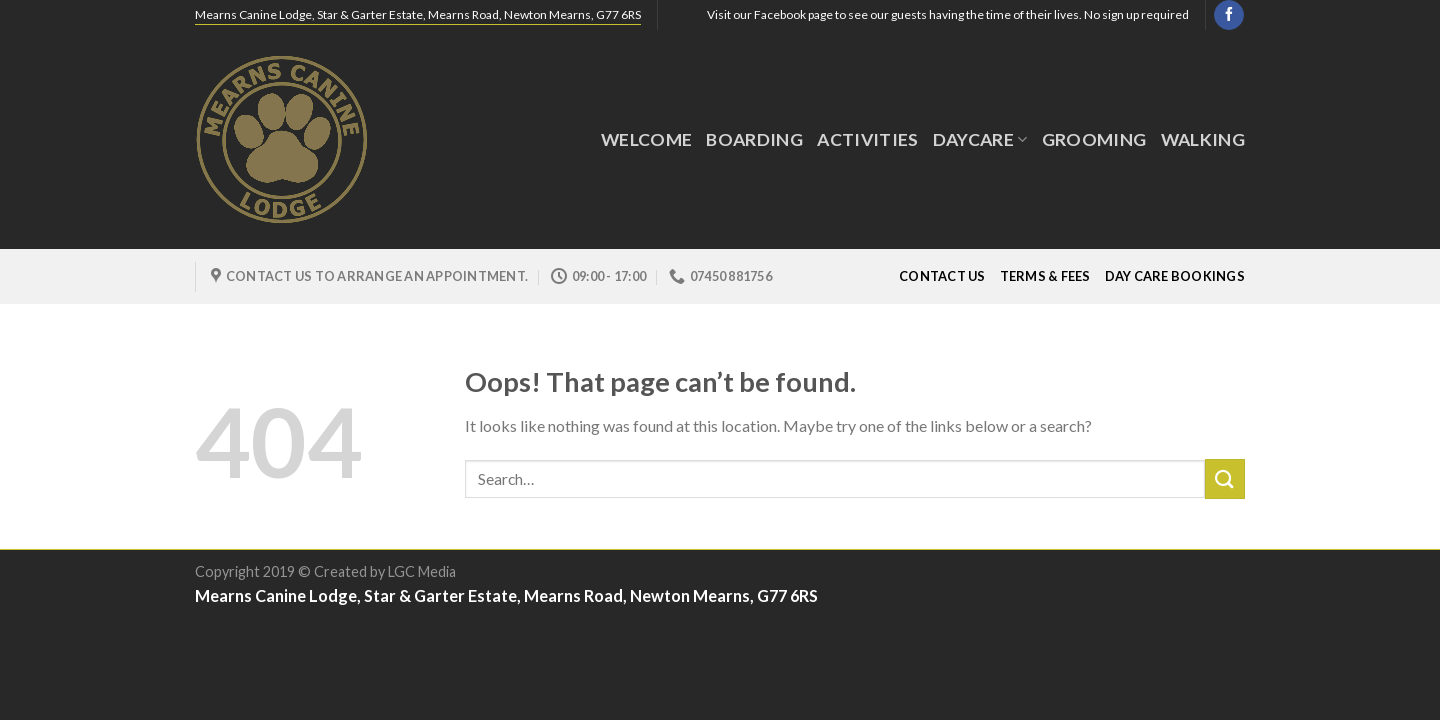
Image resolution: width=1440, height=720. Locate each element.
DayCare (980, 139)
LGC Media (422, 571)
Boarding (754, 139)
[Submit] (1225, 478)
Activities (868, 139)
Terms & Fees (1045, 276)
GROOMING (1094, 139)
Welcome (646, 139)
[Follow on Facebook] (1228, 15)
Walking (1203, 139)
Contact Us (942, 276)
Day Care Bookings (1175, 276)
